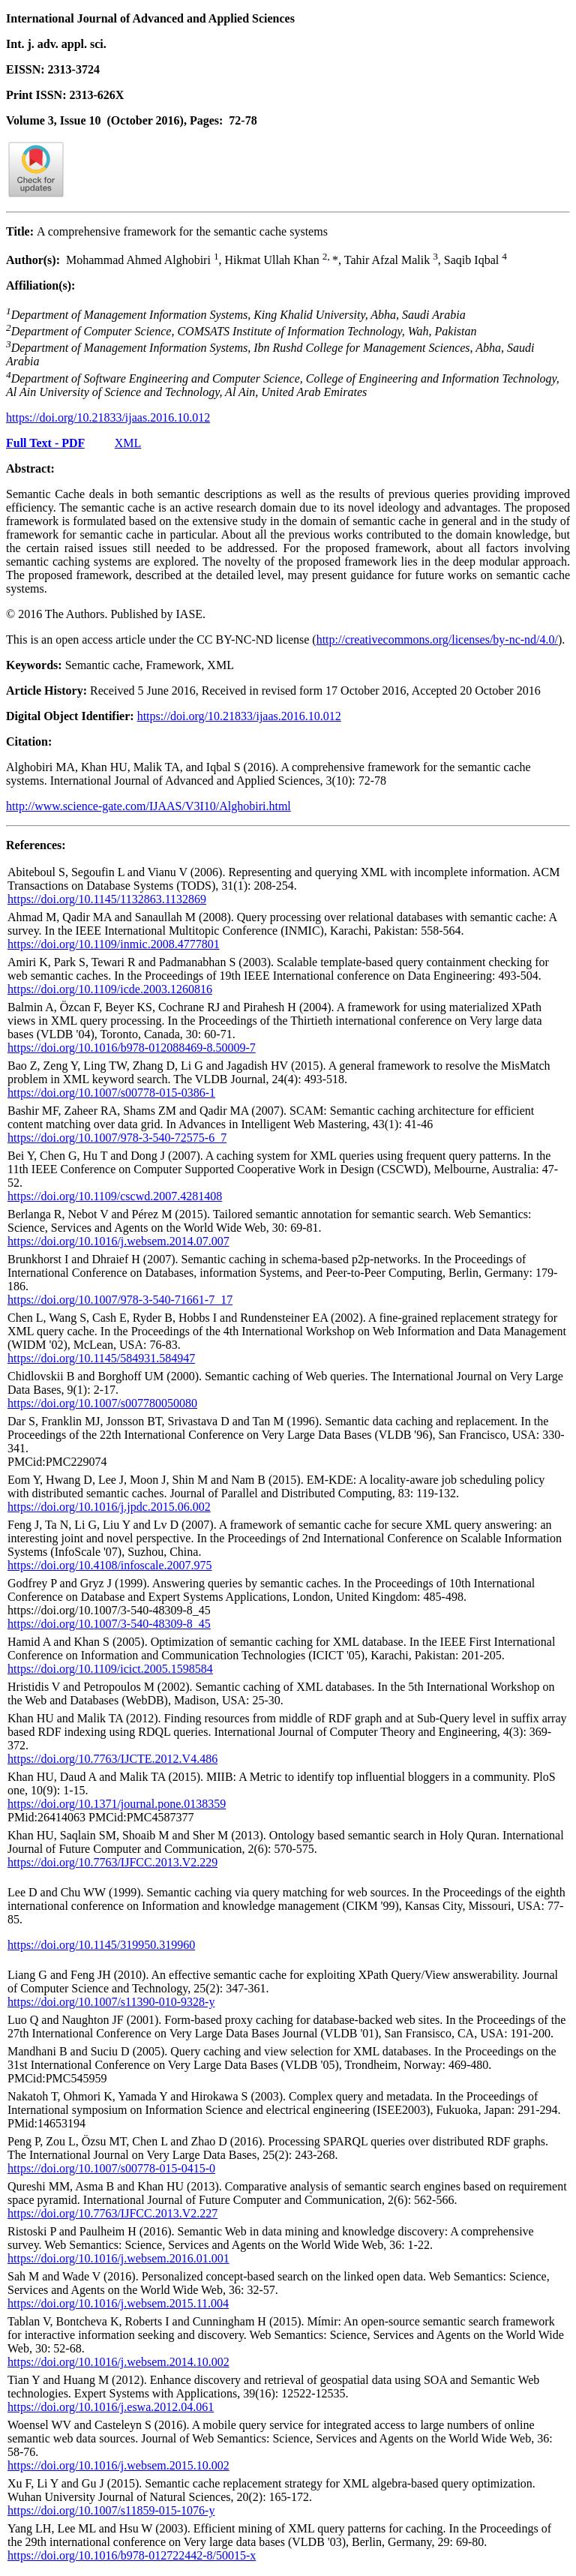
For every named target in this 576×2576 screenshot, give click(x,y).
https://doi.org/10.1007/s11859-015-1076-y (111, 2510)
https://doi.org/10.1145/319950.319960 (101, 1944)
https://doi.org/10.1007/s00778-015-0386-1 (111, 1092)
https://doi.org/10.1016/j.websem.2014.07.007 (119, 1241)
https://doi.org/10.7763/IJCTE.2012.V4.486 (113, 1758)
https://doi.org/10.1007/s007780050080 (102, 1403)
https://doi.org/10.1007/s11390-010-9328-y (111, 2001)
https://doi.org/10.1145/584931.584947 (101, 1358)
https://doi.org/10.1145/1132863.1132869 (107, 899)
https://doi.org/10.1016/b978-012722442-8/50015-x (132, 2555)
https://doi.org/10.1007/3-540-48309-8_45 (109, 1623)
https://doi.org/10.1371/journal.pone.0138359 (117, 1803)
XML (128, 443)
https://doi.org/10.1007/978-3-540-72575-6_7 (117, 1137)
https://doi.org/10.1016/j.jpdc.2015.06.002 (109, 1506)
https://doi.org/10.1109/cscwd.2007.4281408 (115, 1196)
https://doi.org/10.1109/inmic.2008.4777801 (114, 944)
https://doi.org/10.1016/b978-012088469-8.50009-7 (132, 1047)
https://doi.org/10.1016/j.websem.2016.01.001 (119, 2258)
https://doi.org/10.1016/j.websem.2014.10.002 (119, 2361)
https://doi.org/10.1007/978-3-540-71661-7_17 (120, 1299)
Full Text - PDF (45, 443)
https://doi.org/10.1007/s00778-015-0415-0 (111, 2168)
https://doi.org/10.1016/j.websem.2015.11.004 (118, 2303)
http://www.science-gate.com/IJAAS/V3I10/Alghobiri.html (148, 806)
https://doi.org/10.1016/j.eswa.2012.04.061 (111, 2406)
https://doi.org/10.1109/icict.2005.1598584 (110, 1668)
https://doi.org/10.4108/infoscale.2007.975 (110, 1565)
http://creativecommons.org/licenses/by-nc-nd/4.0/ (437, 639)
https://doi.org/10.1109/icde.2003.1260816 (110, 989)
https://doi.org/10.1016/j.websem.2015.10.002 (119, 2465)
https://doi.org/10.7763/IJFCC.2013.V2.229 (113, 1862)
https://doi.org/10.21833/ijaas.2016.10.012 (108, 417)
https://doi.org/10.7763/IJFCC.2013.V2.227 (113, 2213)
